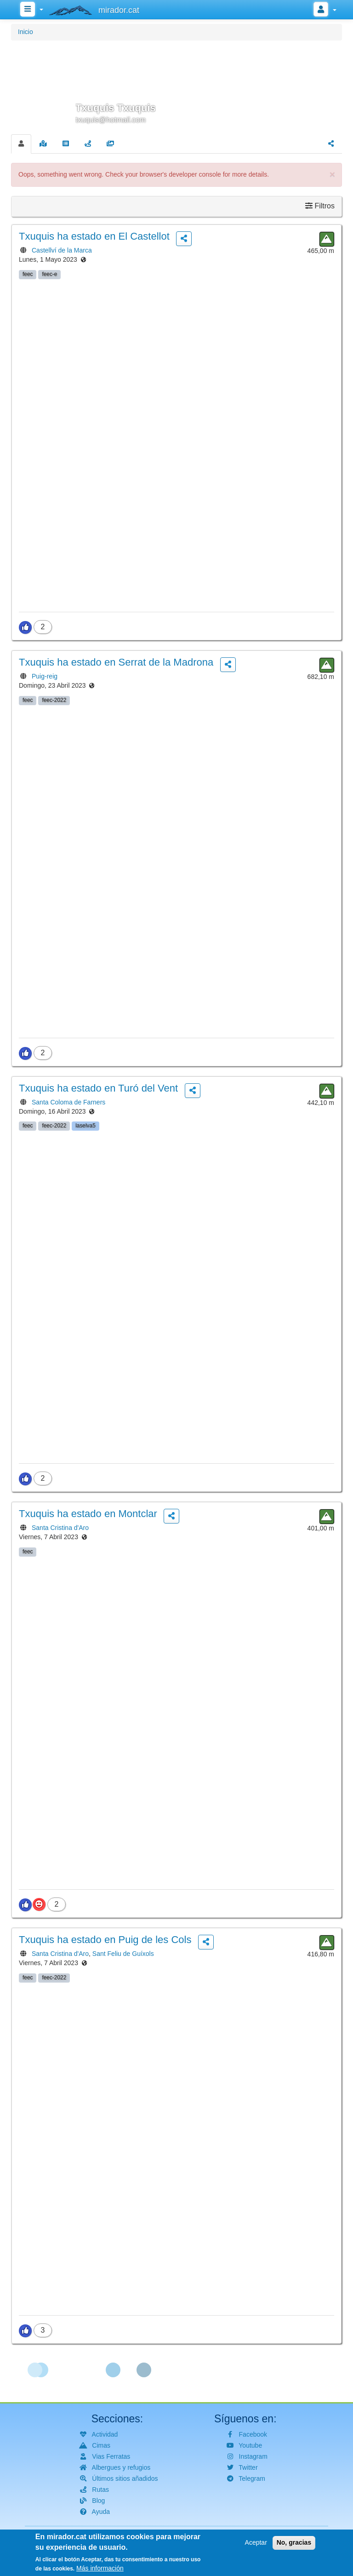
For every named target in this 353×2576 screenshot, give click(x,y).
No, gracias (294, 2545)
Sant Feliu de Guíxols (123, 1953)
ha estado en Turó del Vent (98, 1088)
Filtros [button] (320, 206)
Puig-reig (44, 676)
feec (28, 274)
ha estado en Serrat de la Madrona (116, 662)
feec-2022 (54, 700)
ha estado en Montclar (88, 1513)
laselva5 (85, 1125)
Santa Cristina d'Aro (60, 1527)
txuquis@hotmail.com (110, 120)
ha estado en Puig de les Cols (105, 1939)
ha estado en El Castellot (94, 236)
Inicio (25, 31)
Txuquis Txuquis (115, 108)
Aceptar (256, 2545)
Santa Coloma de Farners (68, 1102)
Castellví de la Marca (62, 250)
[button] (176, 86)
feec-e (49, 274)
